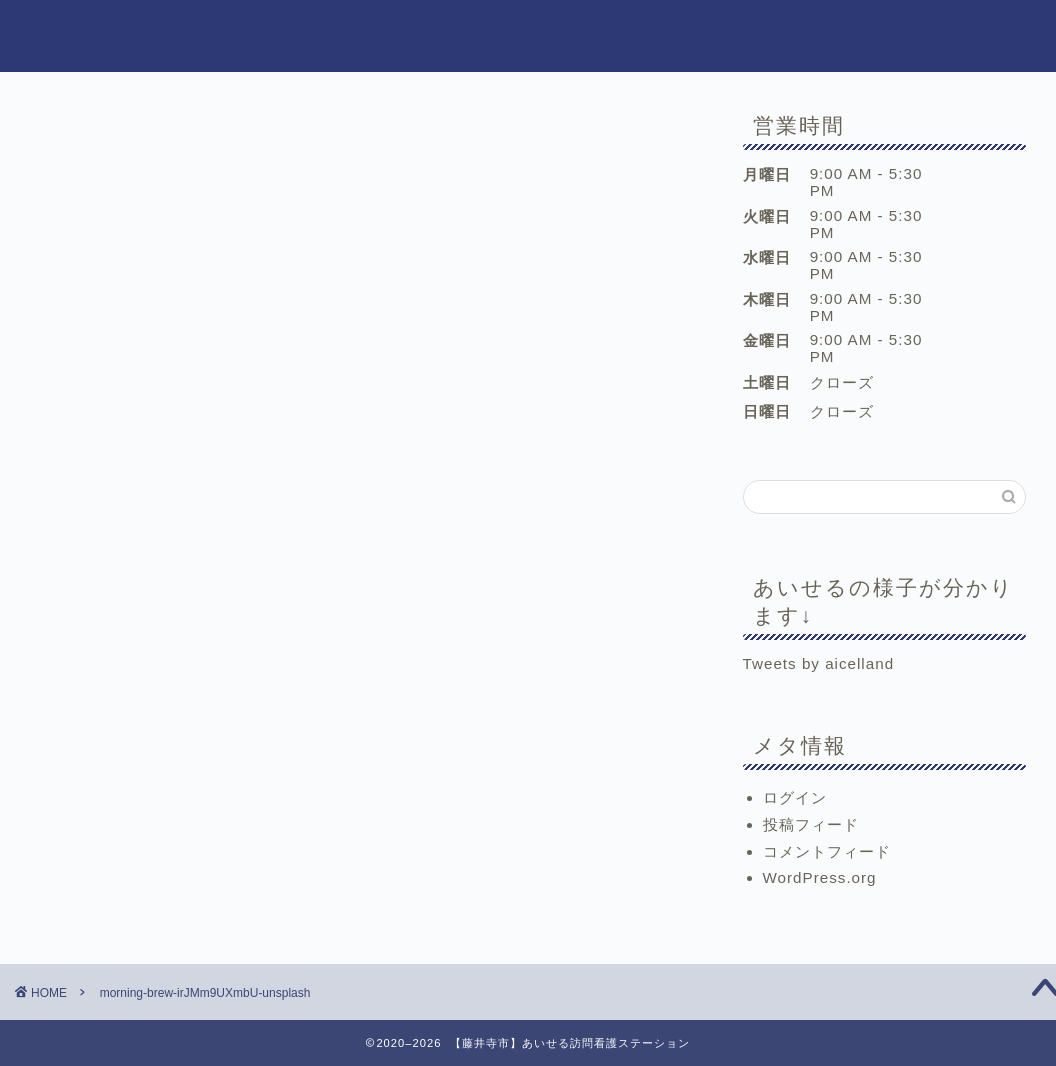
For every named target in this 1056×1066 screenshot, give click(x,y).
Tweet (89, 709)
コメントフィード (827, 851)
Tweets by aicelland (819, 663)
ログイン (795, 797)
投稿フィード (811, 824)
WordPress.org (820, 877)
